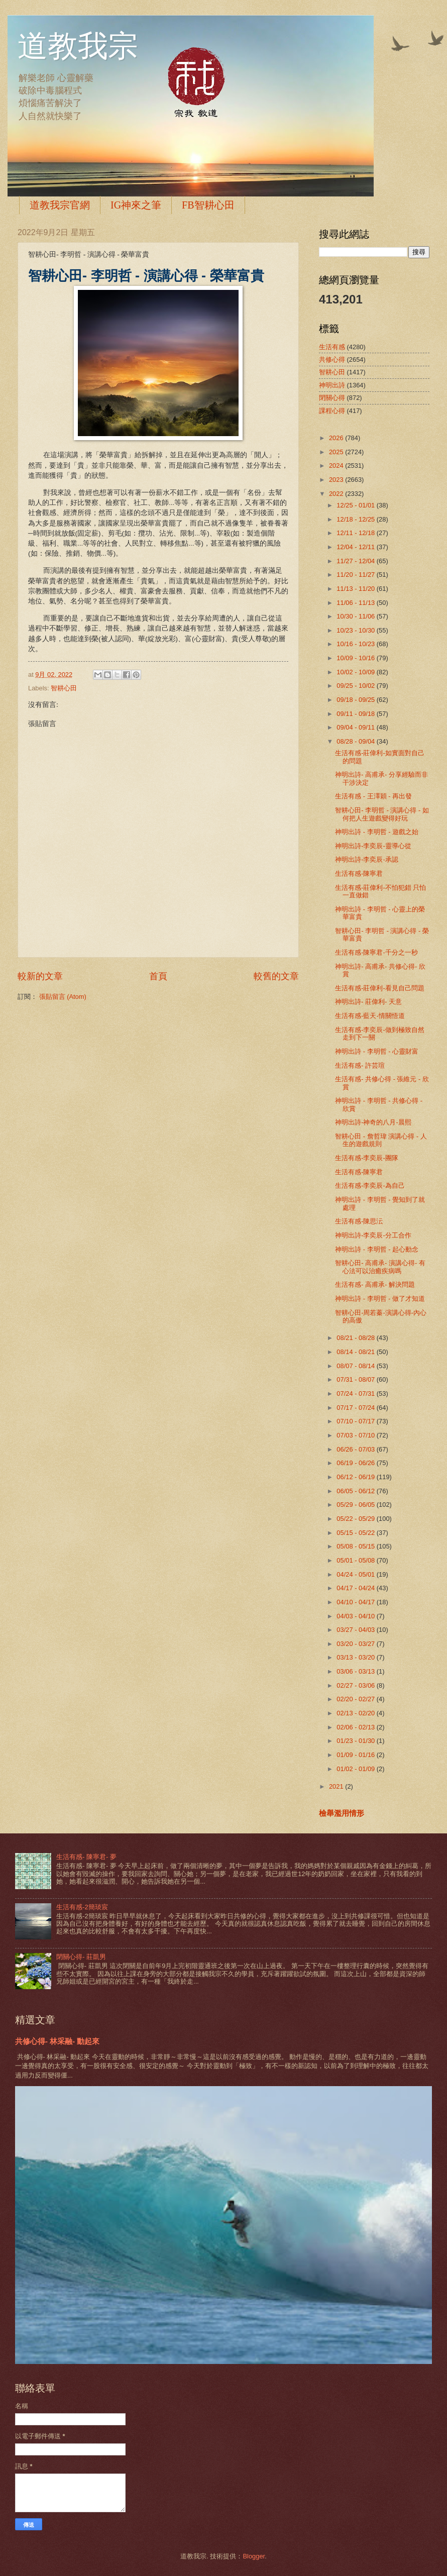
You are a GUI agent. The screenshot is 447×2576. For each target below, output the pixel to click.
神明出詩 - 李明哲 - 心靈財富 (376, 1051)
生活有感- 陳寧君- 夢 (86, 1857)
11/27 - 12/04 (356, 561)
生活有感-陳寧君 (359, 873)
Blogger (254, 2556)
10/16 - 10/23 (356, 644)
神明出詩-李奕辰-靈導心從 (373, 846)
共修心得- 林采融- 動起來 (57, 2041)
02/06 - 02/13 (356, 1727)
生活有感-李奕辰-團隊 (366, 1158)
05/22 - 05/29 (356, 1518)
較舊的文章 (276, 976)
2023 (337, 479)
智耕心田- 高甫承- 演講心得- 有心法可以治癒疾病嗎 (380, 1266)
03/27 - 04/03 (356, 1629)
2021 (337, 1786)
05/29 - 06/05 (356, 1504)
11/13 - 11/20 (356, 588)
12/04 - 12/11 (356, 547)
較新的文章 (40, 976)
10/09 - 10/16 (356, 658)
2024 (337, 465)
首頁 (158, 976)
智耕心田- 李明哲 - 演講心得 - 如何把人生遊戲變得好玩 (382, 813)
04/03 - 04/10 (356, 1616)
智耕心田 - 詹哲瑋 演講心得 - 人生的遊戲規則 (380, 1140)
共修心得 (332, 359)
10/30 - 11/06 (356, 616)
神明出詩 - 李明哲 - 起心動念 (376, 1249)
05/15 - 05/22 (356, 1532)
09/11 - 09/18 (356, 713)
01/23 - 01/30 (356, 1740)
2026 (337, 438)
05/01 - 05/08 (356, 1560)
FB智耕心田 (208, 205)
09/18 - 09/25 (356, 699)
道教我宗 (78, 46)
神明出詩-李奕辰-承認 (366, 859)
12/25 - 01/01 (356, 505)
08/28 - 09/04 (356, 741)
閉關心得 (332, 397)
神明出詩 (332, 385)
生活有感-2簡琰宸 (81, 1907)
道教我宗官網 (60, 205)
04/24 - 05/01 (356, 1574)
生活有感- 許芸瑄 (360, 1065)
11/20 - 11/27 (356, 574)
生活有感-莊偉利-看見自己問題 (379, 988)
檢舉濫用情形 (341, 1813)
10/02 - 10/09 (356, 672)
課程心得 (332, 411)
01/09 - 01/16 (356, 1755)
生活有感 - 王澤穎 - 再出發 (373, 796)
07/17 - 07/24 (356, 1407)
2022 (337, 493)
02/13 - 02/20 (356, 1713)
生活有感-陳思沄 (359, 1221)
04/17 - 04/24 (356, 1588)
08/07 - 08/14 (356, 1366)
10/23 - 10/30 (356, 630)
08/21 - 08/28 (356, 1338)
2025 (337, 452)
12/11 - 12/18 (356, 533)
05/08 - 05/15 (356, 1546)
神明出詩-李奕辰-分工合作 (373, 1235)
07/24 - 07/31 (356, 1393)
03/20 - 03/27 (356, 1643)
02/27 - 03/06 (356, 1685)
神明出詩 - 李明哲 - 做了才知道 (380, 1298)
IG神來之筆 (135, 205)
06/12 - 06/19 (356, 1477)
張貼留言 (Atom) (62, 996)
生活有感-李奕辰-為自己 (370, 1185)
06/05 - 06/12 (356, 1491)
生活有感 (332, 347)
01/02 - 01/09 (356, 1769)
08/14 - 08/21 (356, 1352)
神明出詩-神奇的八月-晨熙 (373, 1122)
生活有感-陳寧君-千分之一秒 (376, 952)
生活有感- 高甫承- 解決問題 (375, 1284)
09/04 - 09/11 (356, 727)
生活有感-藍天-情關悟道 (370, 1015)
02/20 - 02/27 (356, 1699)
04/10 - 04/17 (356, 1602)
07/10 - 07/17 (356, 1421)
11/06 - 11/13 (356, 602)
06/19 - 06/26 (356, 1463)
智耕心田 (64, 688)
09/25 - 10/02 (356, 685)
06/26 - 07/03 (356, 1449)
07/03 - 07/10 (356, 1435)
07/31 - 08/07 (356, 1379)
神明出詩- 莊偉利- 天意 (368, 1001)
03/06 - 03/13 (356, 1671)
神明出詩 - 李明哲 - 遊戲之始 (376, 832)
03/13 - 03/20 (356, 1657)
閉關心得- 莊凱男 (81, 1957)
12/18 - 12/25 (356, 519)
